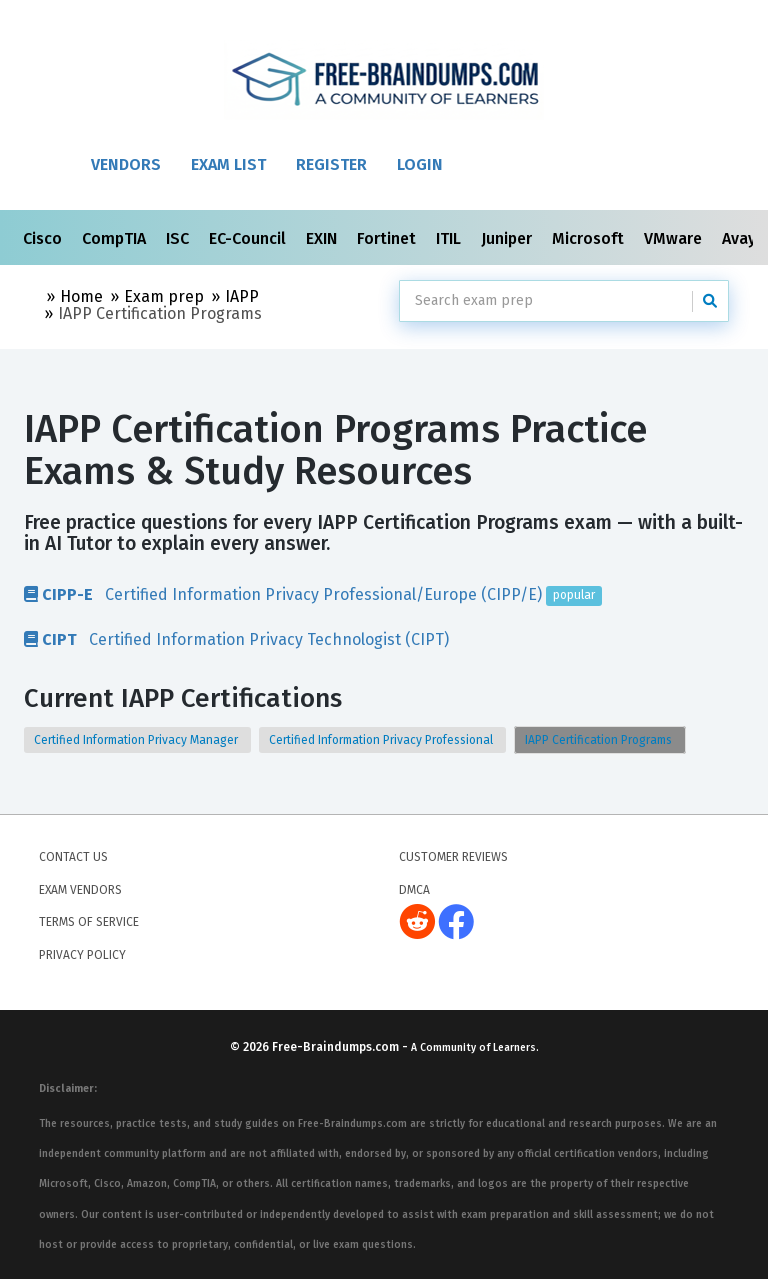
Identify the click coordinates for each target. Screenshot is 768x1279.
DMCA (414, 890)
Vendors (126, 164)
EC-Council (249, 238)
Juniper (508, 238)
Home (81, 296)
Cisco (44, 238)
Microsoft (590, 238)
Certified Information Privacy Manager (137, 740)
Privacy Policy (82, 955)
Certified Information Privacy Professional (382, 740)
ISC (179, 238)
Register (331, 164)
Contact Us (73, 857)
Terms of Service (89, 922)
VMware (675, 238)
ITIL (450, 238)
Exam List (228, 164)
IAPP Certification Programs (600, 740)
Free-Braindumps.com (337, 1047)
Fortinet (388, 238)
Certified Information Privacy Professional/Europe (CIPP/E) (313, 594)
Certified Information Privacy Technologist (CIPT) (236, 639)
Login (420, 164)
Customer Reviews (453, 857)
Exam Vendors (80, 890)
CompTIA (116, 238)
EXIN (323, 238)
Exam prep (164, 296)
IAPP (242, 296)
